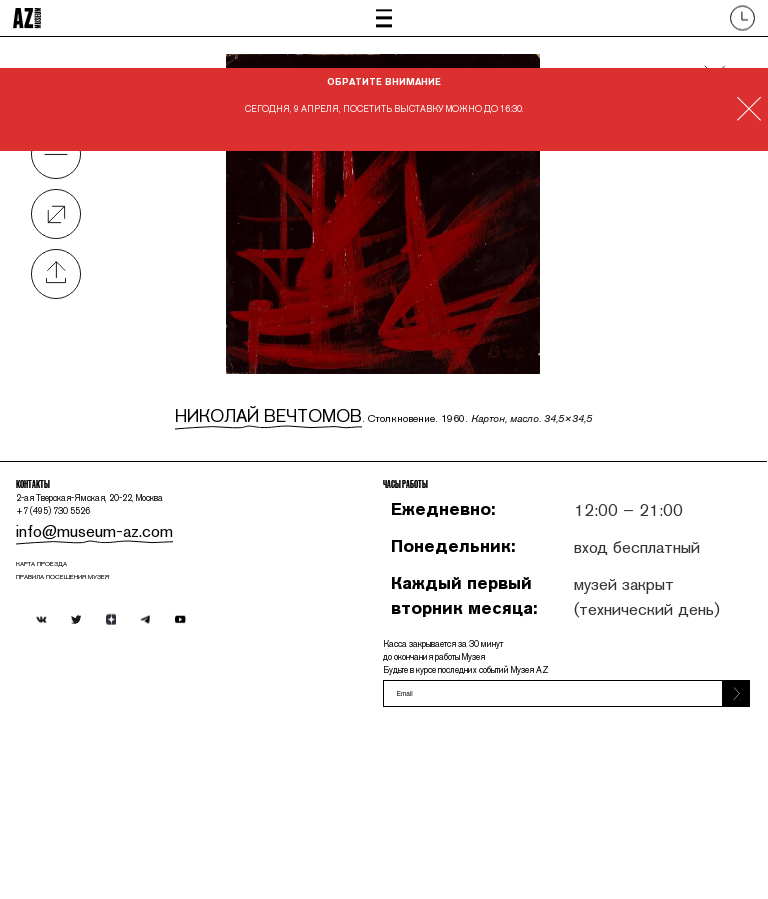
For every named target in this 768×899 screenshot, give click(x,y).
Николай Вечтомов (284, 406)
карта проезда (81, 680)
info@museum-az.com (109, 628)
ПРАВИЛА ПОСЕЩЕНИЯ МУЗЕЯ (123, 705)
